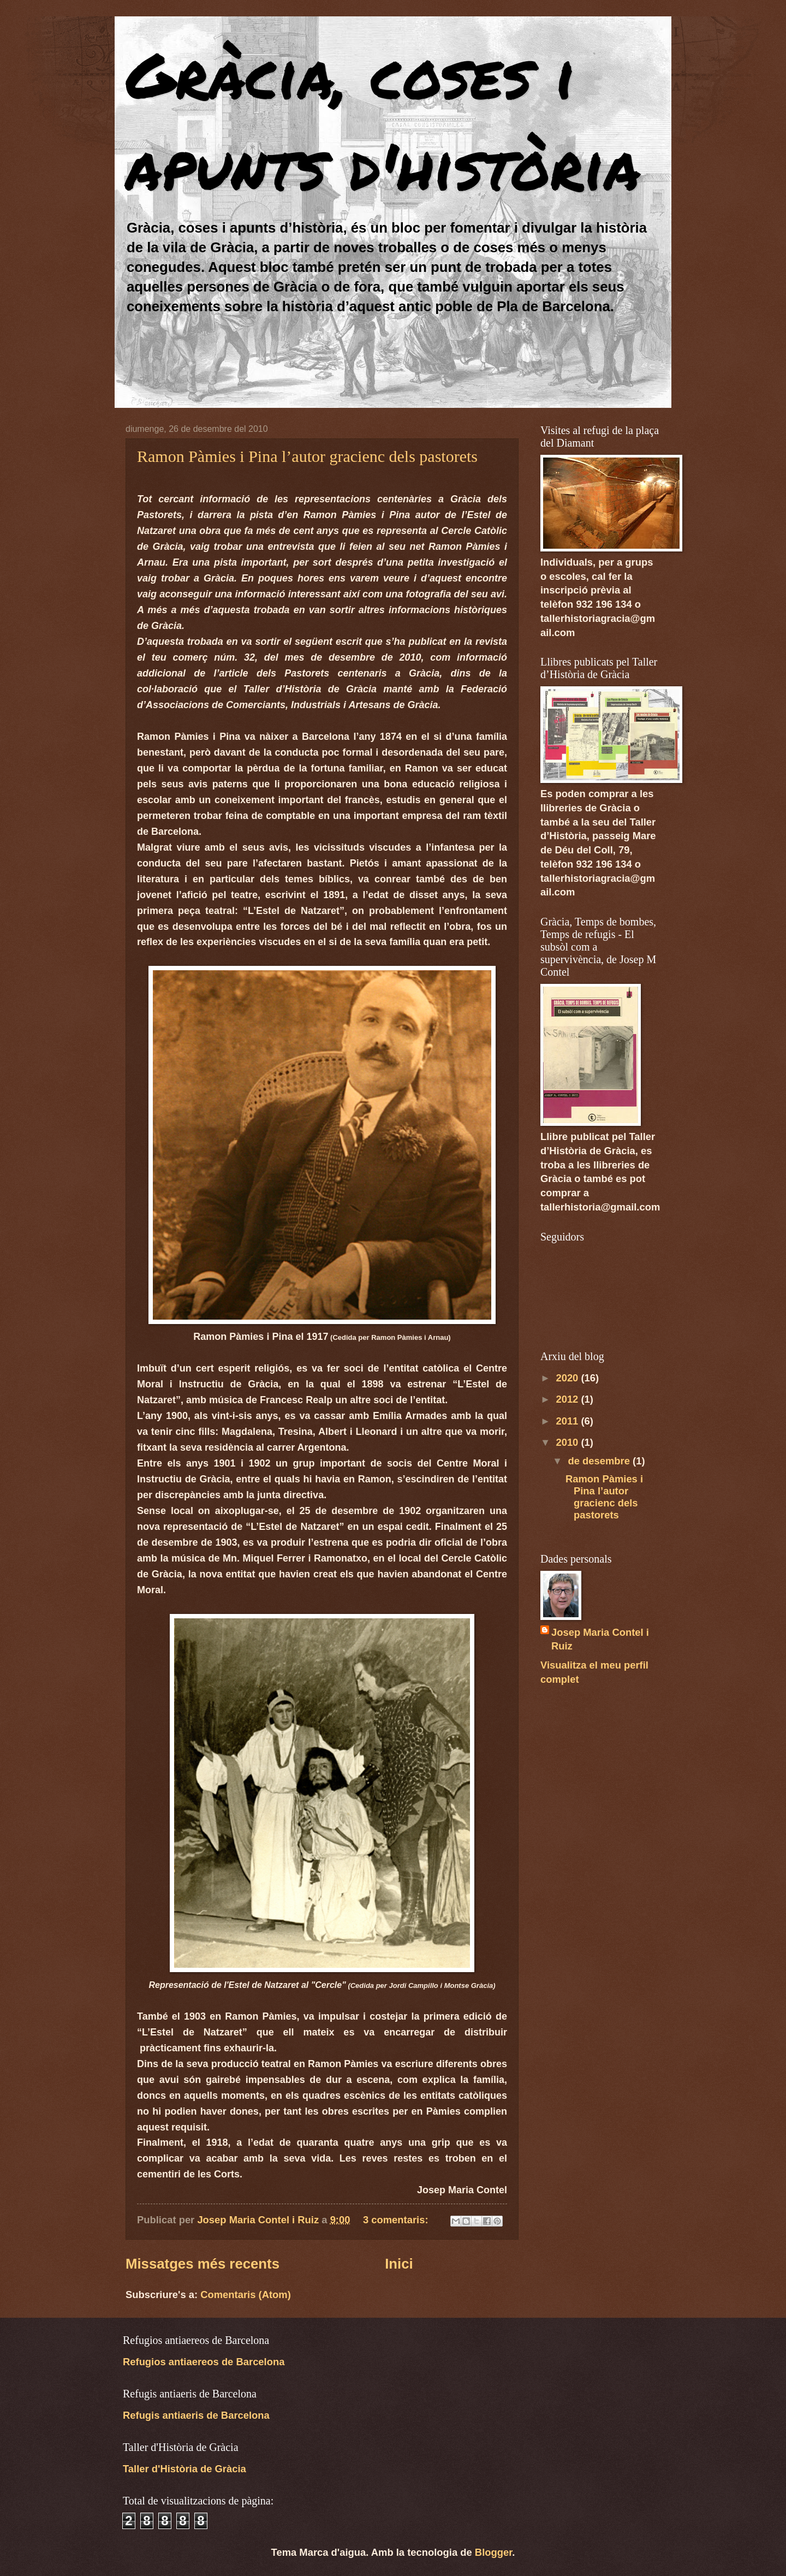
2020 (568, 1378)
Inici (399, 2263)
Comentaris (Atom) (245, 2294)
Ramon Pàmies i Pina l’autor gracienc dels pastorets (307, 456)
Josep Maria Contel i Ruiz (600, 1639)
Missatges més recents (202, 2263)
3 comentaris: (397, 2219)
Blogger (493, 2552)
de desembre (600, 1461)
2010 (568, 1442)
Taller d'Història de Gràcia (184, 2468)
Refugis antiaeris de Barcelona (196, 2415)
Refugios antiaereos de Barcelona (203, 2361)
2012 (568, 1399)
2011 (568, 1421)
